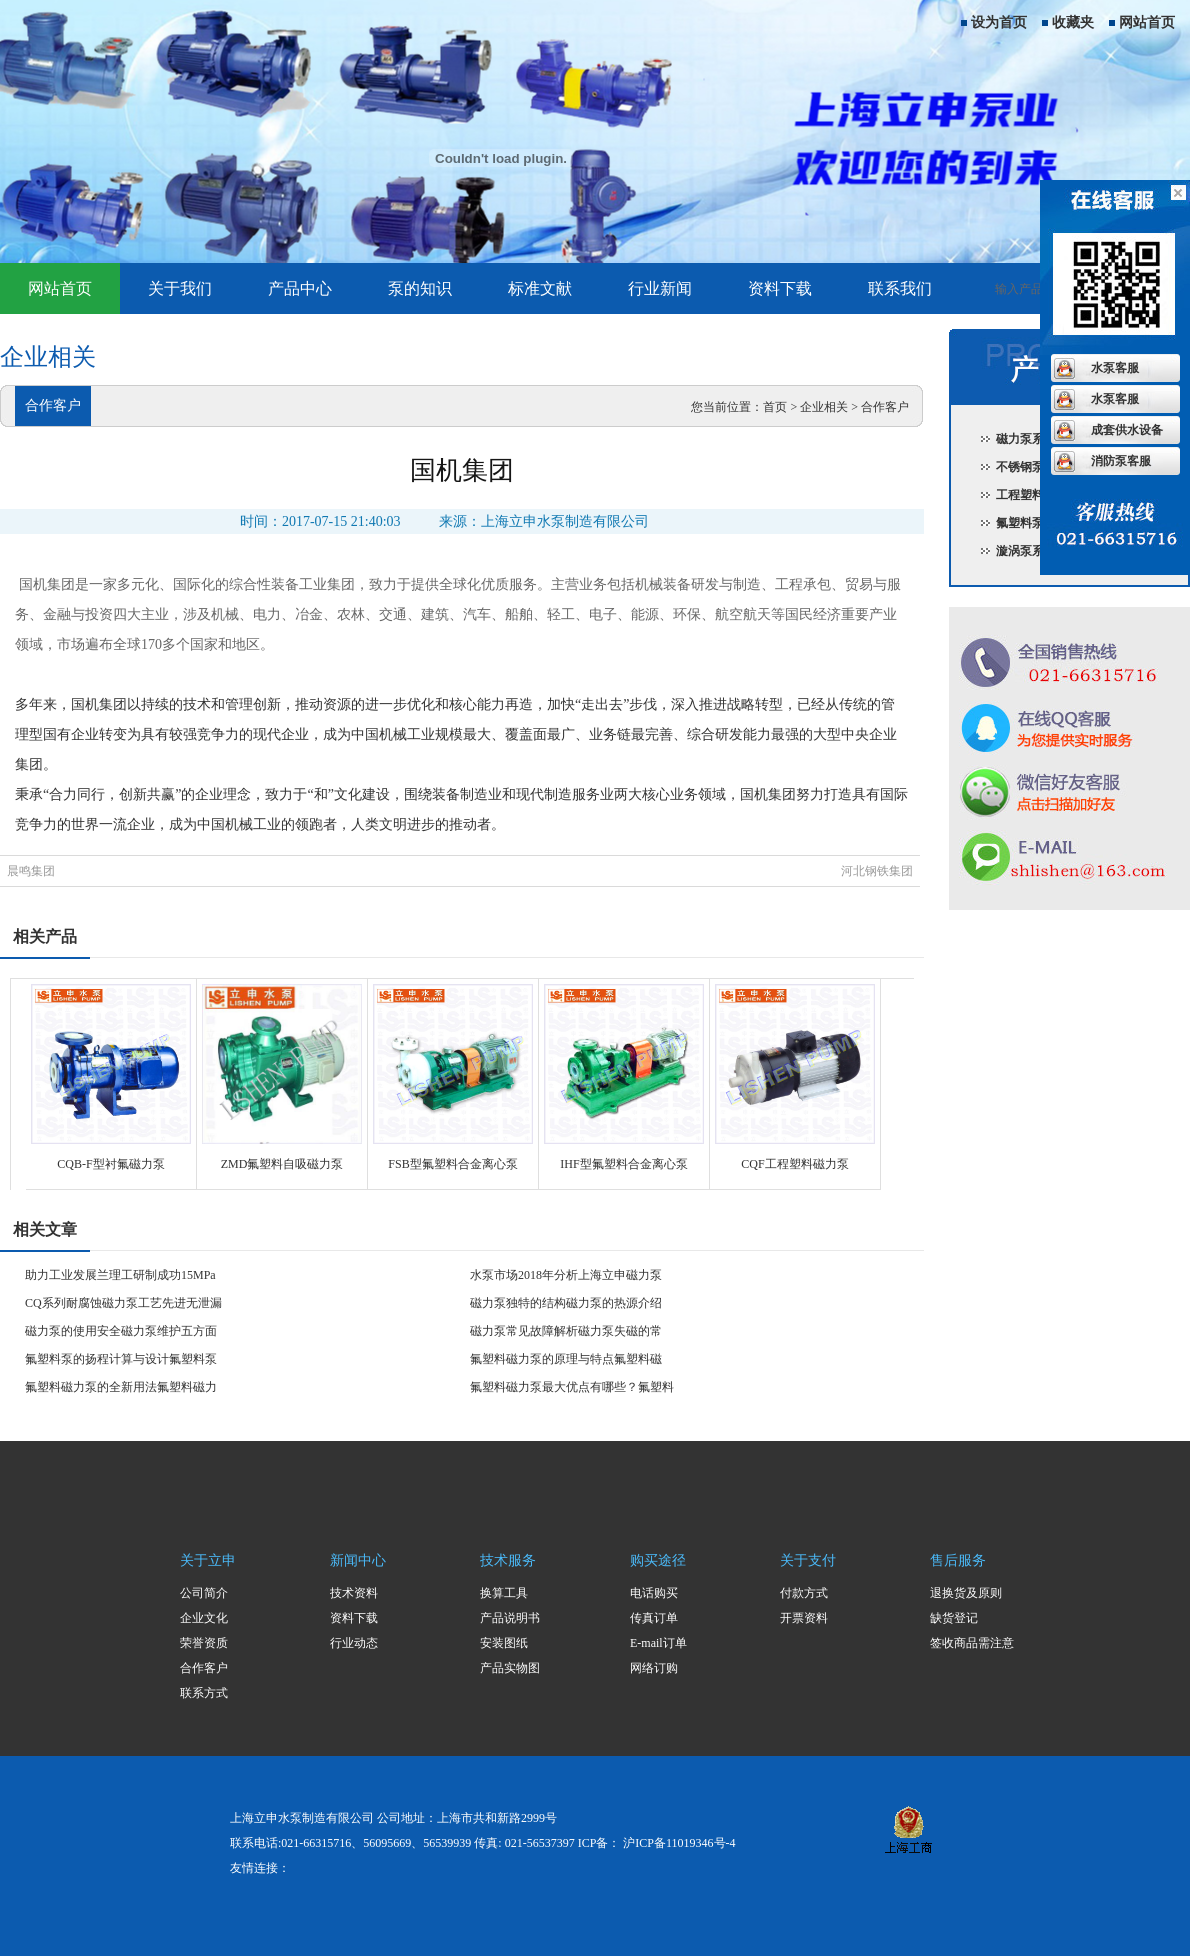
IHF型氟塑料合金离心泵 (623, 1164)
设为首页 (999, 22)
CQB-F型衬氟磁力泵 (110, 1164)
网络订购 (654, 1668)
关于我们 (180, 288)
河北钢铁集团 (877, 871)
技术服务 (508, 1560)
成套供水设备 (1127, 430)
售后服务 (958, 1560)
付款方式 (804, 1593)
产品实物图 (510, 1668)
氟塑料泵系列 (1032, 523)
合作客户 (885, 407)
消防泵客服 (1121, 461)
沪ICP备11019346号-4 (679, 1843)
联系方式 (204, 1693)
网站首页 (1147, 22)
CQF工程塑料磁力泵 (794, 1164)
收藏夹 (1073, 22)
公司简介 (204, 1593)
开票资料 (804, 1618)
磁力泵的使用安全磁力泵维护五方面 (121, 1331)
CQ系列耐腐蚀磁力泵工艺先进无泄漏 (123, 1303)
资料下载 (780, 288)
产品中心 (300, 288)
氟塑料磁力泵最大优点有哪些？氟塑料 (572, 1387)
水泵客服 (1115, 368)
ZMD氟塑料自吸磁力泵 (282, 1164)
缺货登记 (954, 1618)
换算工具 (504, 1593)
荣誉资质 (204, 1643)
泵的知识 (420, 288)
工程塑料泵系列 (1038, 495)
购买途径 (658, 1560)
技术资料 (354, 1593)
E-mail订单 (658, 1643)
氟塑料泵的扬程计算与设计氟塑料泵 (121, 1359)
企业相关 (824, 407)
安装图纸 (504, 1643)
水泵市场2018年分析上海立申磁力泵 (566, 1275)
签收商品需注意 (972, 1643)
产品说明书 (510, 1618)
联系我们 (900, 288)
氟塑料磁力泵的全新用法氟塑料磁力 (121, 1387)
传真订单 (654, 1618)
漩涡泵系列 (1026, 551)
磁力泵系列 (1026, 439)
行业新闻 (660, 288)
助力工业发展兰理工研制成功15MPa (120, 1275)
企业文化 (204, 1618)
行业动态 (354, 1643)
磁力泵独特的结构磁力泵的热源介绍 (566, 1303)
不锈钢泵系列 (1032, 467)
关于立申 (208, 1560)
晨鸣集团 (31, 871)
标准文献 (540, 288)
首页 (775, 407)
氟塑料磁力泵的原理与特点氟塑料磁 (566, 1359)
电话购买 (654, 1593)
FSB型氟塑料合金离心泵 (452, 1164)
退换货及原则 (966, 1593)
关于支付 (808, 1560)
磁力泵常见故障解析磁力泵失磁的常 (566, 1331)
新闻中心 (358, 1560)
